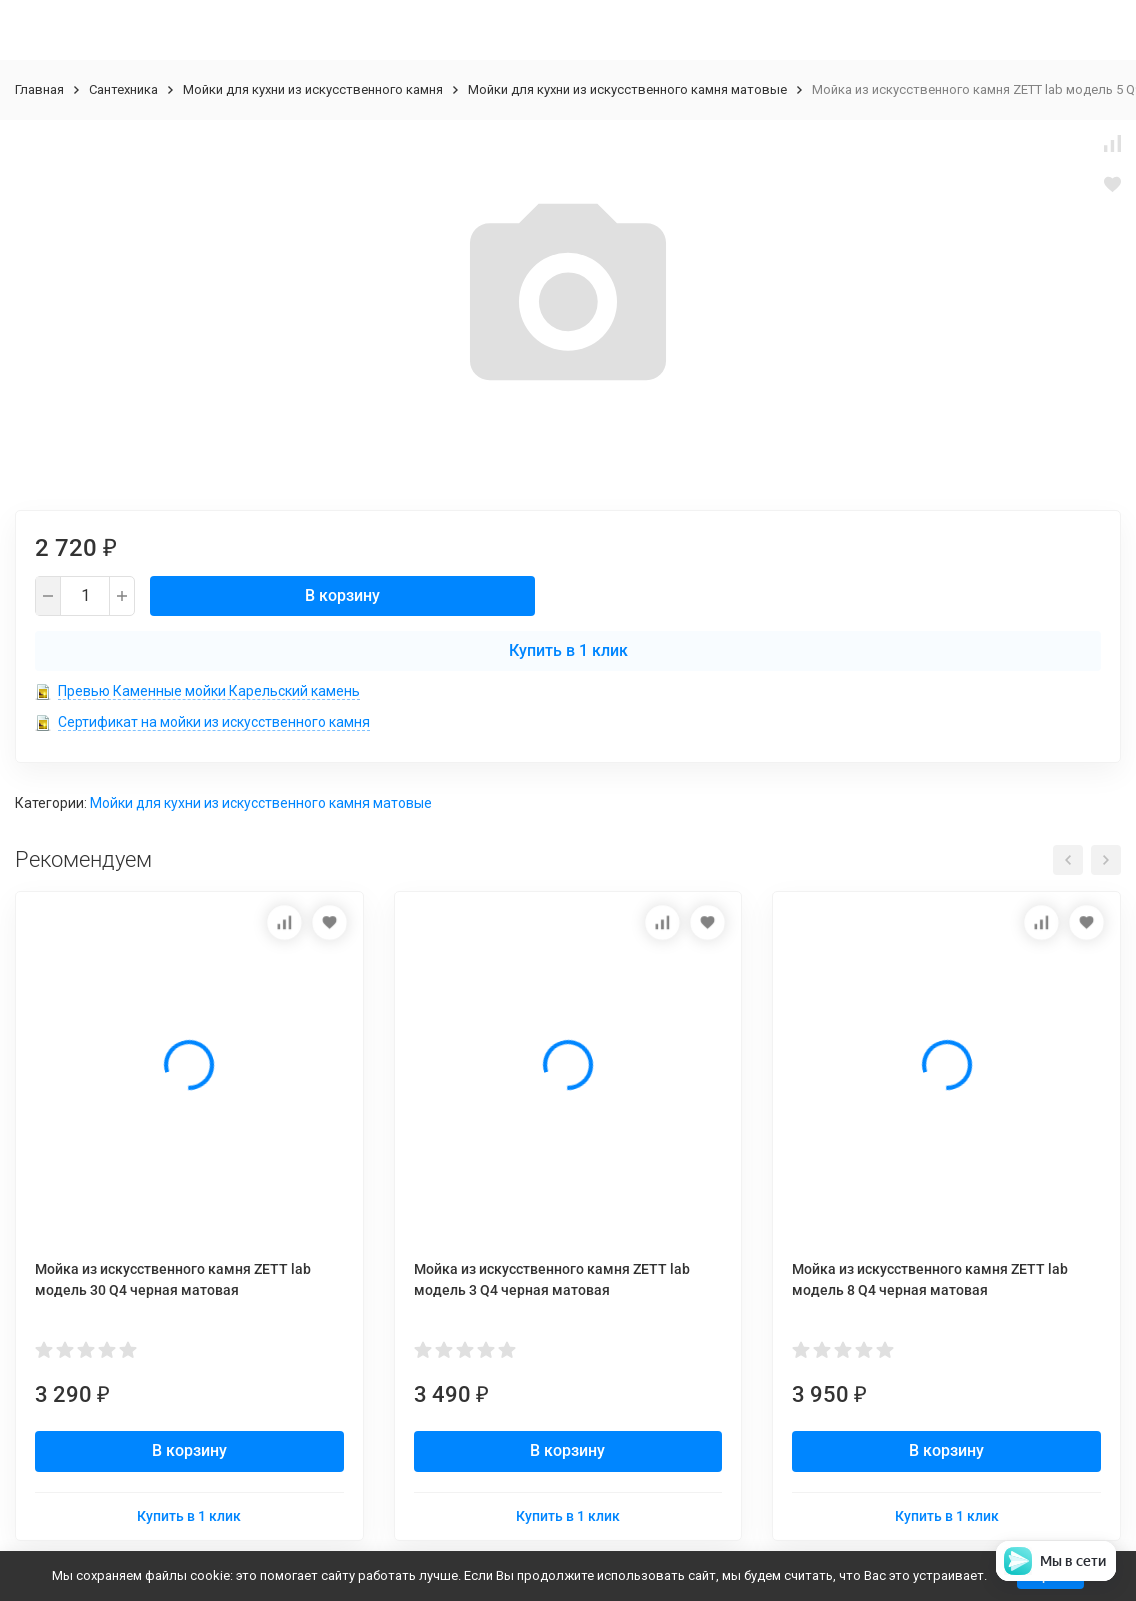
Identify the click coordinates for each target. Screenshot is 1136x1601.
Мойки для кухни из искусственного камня (313, 89)
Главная (39, 89)
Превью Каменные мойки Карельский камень (209, 691)
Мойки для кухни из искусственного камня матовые (627, 89)
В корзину (342, 595)
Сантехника (123, 89)
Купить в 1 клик (568, 650)
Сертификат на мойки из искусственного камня (214, 722)
